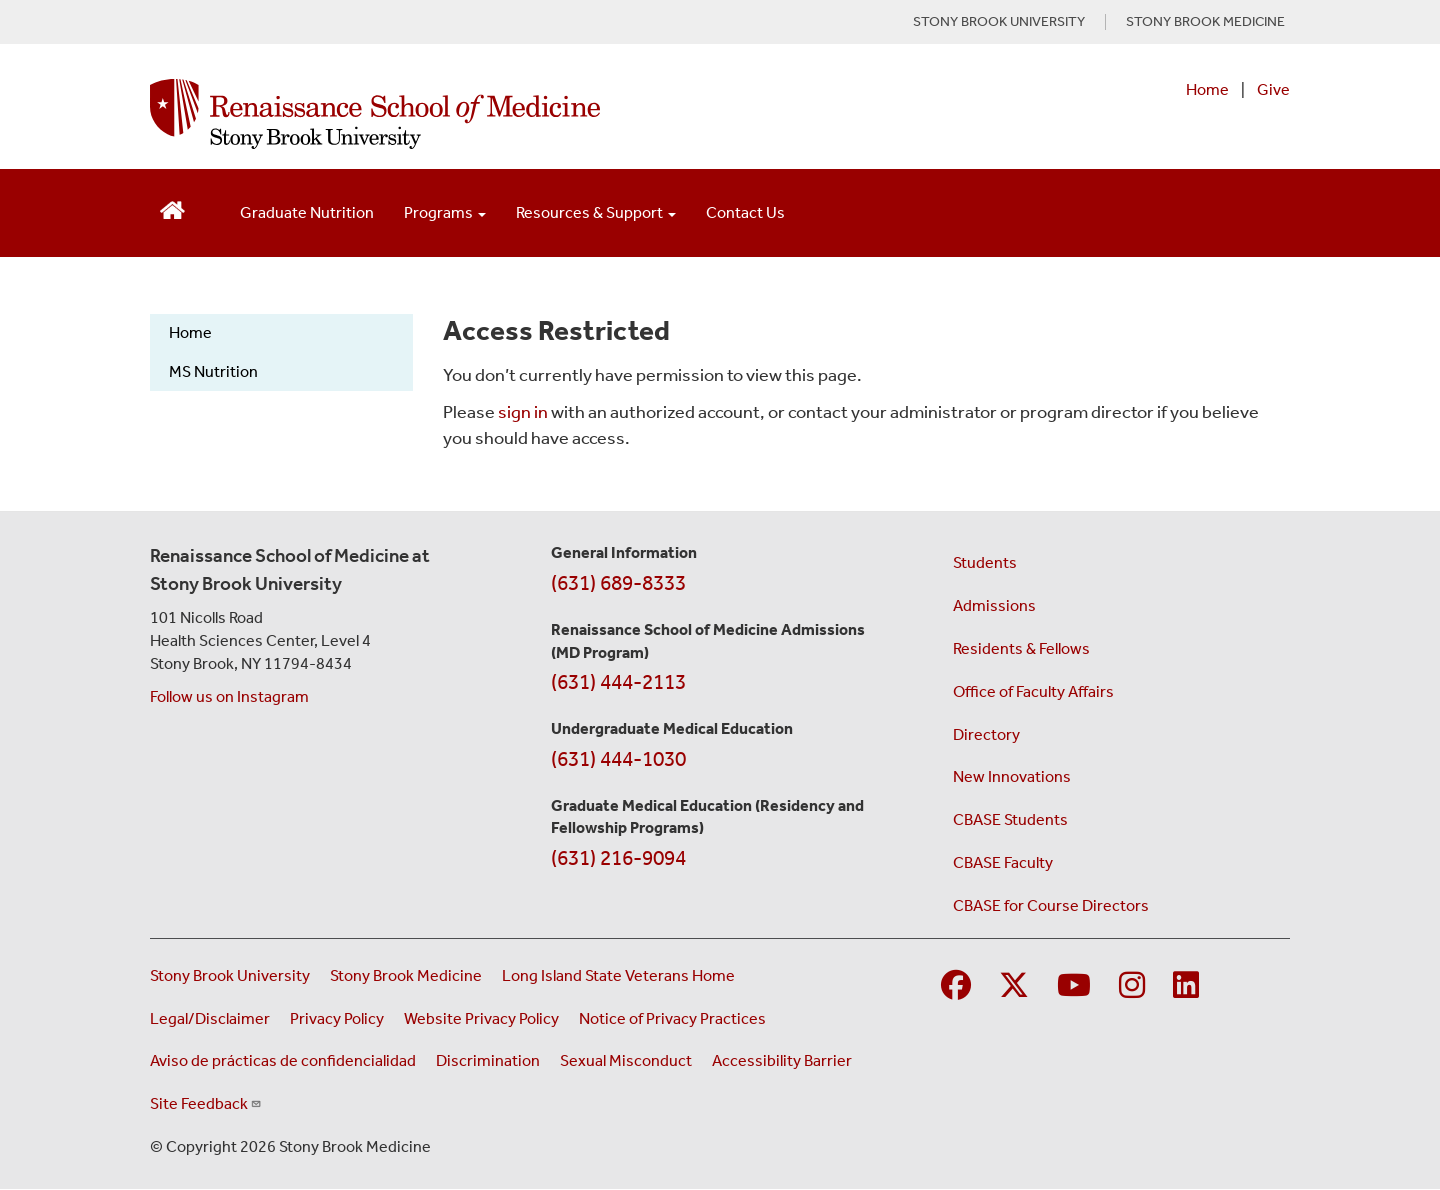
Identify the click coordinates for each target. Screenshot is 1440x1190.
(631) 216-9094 (618, 858)
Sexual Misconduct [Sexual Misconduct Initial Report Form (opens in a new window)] (626, 1060)
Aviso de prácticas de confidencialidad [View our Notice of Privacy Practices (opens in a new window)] (283, 1060)
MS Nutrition (213, 371)
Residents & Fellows (1021, 648)
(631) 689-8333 (618, 583)
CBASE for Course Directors (1051, 905)
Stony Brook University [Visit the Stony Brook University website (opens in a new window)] (230, 975)
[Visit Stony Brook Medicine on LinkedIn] (1186, 986)
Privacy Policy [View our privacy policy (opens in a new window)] (337, 1018)
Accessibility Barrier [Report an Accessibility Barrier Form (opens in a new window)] (782, 1060)
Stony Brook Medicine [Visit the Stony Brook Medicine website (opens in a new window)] (406, 975)
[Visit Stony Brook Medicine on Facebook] (956, 986)
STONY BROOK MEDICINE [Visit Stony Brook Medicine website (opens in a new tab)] (1205, 22)
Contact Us (745, 212)
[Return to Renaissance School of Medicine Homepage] (172, 208)
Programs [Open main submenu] (445, 212)
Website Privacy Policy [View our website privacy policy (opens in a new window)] (481, 1018)
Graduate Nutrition (307, 212)
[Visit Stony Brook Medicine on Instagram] (1132, 986)
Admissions (994, 605)
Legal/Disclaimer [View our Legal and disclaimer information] (210, 1018)
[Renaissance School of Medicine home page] (514, 114)
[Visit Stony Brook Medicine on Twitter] (1014, 986)
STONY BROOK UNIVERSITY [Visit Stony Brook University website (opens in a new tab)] (999, 22)
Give (1273, 89)
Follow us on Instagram (229, 696)
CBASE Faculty (1003, 862)
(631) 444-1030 (618, 759)
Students (985, 562)
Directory (986, 734)
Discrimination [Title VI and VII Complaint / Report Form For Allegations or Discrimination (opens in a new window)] (488, 1060)
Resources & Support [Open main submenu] (596, 212)
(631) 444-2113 (618, 682)
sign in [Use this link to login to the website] (523, 412)
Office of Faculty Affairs (1033, 691)
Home (1207, 89)
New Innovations (1012, 776)
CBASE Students (1010, 819)
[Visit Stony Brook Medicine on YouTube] (1074, 986)
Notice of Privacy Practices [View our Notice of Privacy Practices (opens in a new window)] (672, 1018)
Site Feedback (206, 1103)
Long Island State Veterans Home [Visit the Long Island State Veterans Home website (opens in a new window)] (618, 975)
